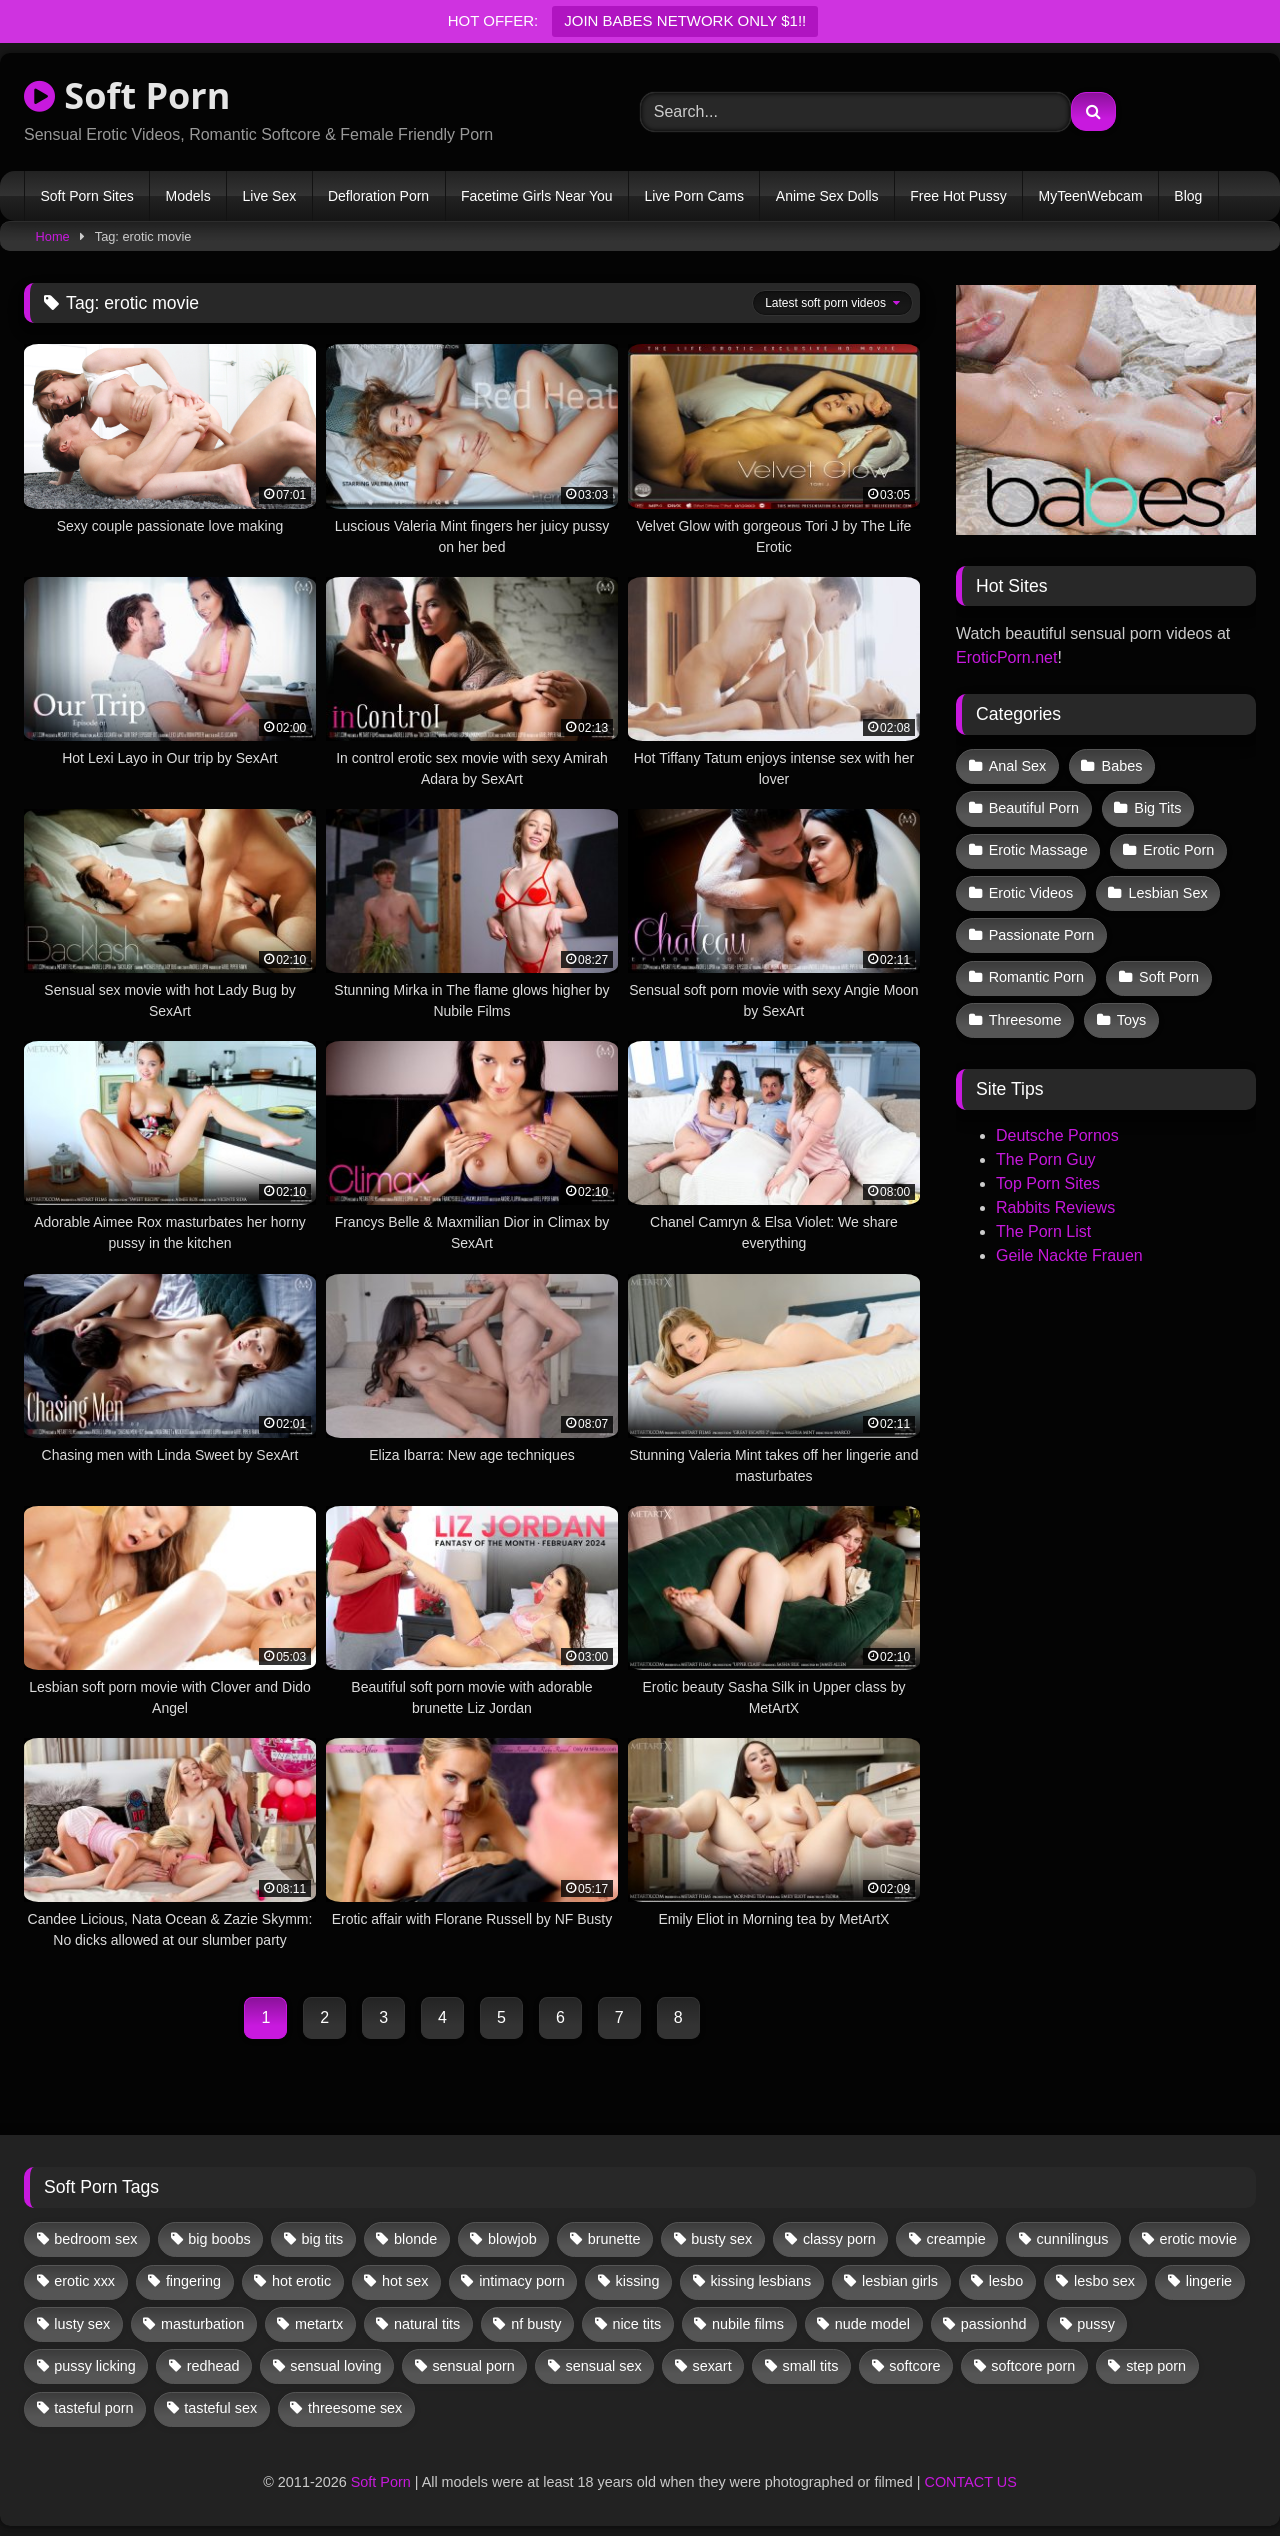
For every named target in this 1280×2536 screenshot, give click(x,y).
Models (188, 196)
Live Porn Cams (694, 196)
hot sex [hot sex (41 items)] (405, 2281)
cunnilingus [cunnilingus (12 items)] (1073, 2239)
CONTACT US (971, 2482)
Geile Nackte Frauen (1069, 1255)
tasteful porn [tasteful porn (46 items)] (93, 2408)
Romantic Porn (1036, 977)
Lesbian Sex (1167, 893)
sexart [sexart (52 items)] (711, 2366)
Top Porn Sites (1048, 1183)
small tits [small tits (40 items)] (810, 2366)
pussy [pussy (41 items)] (1096, 2324)
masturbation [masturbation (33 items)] (202, 2324)
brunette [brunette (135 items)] (614, 2239)
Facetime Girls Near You (537, 196)
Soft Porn (127, 95)
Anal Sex (1018, 766)
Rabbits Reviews (1055, 1207)
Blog (1188, 196)
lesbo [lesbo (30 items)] (1006, 2281)
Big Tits (1157, 808)
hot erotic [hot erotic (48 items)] (301, 2281)
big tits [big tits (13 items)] (323, 2239)
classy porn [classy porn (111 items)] (839, 2239)
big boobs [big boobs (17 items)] (219, 2239)
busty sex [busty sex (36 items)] (721, 2239)
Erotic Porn (1178, 850)
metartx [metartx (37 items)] (319, 2324)
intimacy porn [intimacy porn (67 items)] (522, 2281)
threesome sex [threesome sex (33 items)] (355, 2408)
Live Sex (269, 196)
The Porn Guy (1046, 1159)
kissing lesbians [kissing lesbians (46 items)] (760, 2281)
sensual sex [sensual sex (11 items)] (604, 2366)
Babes (1122, 766)
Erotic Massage (1038, 850)
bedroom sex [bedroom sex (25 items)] (95, 2239)
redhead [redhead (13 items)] (213, 2366)
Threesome (1025, 1020)
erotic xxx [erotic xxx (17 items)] (84, 2281)
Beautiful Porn (1034, 808)
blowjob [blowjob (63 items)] (512, 2239)
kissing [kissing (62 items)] (638, 2281)
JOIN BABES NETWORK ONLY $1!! (685, 20)
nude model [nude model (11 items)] (872, 2324)
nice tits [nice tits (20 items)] (636, 2324)
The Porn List (1043, 1231)
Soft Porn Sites (86, 196)
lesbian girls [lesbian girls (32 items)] (900, 2281)
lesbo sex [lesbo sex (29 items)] (1104, 2281)
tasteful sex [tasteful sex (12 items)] (220, 2408)
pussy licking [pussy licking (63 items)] (95, 2366)
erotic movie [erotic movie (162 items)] (1198, 2239)
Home (53, 236)
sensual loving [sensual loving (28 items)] (335, 2366)
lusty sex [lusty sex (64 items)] (82, 2324)
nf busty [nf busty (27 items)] (536, 2324)
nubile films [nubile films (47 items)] (748, 2324)
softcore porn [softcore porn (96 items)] (1033, 2366)
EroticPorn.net (1006, 657)
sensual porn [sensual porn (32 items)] (473, 2366)
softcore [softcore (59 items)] (914, 2366)
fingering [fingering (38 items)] (193, 2281)
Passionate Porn (1042, 935)
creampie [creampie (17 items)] (956, 2239)
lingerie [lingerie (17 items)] (1209, 2281)
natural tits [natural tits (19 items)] (427, 2324)
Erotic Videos (1031, 893)
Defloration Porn (378, 196)
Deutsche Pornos (1057, 1135)
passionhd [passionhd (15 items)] (994, 2324)
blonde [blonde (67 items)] (415, 2239)
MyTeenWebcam (1091, 196)
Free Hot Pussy (958, 196)
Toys (1132, 1020)
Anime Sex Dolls (827, 196)
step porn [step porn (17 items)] (1156, 2366)
